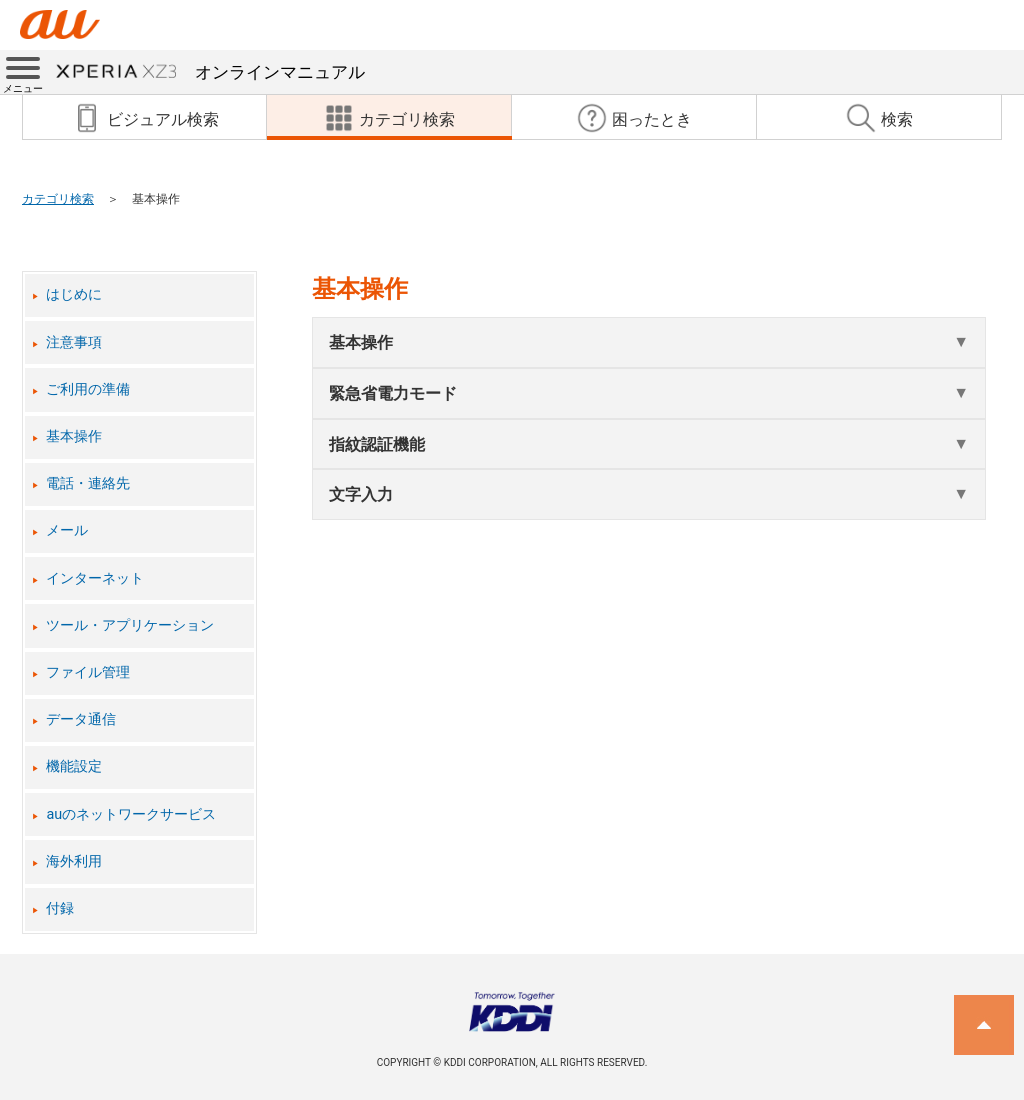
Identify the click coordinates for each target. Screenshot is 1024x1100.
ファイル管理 (88, 672)
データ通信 (81, 719)
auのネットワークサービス (131, 814)
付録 (60, 908)
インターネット (95, 578)
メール (67, 530)
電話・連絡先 (88, 483)
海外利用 (74, 861)
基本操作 (74, 436)
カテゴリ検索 (58, 199)
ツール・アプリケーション (130, 625)
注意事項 (74, 342)
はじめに (74, 294)
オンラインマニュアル (210, 72)
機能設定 (74, 766)
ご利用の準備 (88, 389)
